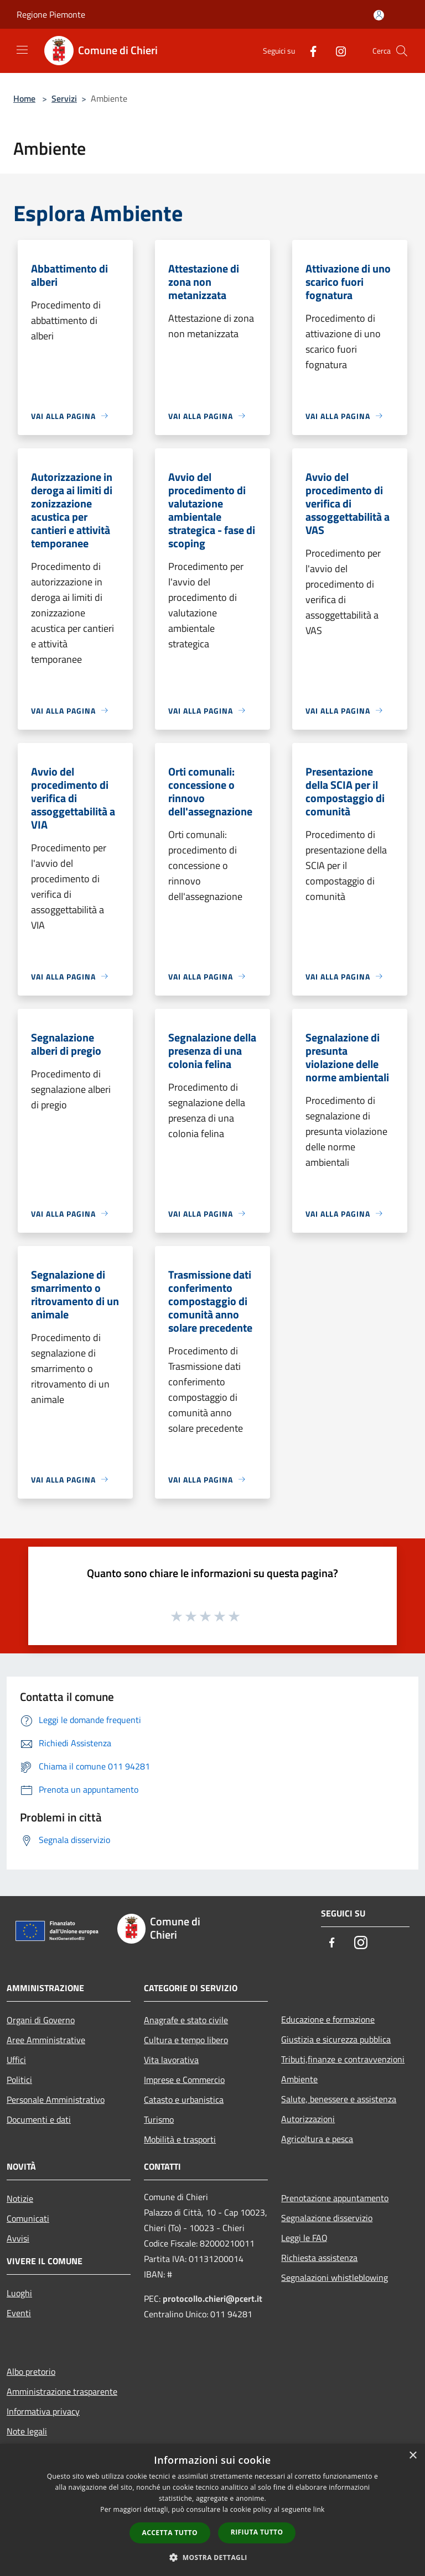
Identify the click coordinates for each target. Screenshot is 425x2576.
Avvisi (18, 2238)
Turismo (159, 2119)
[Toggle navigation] (22, 49)
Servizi (64, 98)
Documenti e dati (39, 2119)
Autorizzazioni (308, 2118)
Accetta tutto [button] (170, 2532)
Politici (19, 2079)
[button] (212, 2557)
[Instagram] (336, 50)
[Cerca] (401, 50)
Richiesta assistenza (319, 2257)
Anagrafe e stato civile (186, 2020)
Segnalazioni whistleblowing (334, 2277)
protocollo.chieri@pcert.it (212, 2298)
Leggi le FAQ (304, 2237)
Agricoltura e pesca (317, 2138)
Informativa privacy (43, 2411)
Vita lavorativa (171, 2059)
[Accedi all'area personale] (379, 15)
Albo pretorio (31, 2371)
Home (24, 98)
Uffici (16, 2059)
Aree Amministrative (46, 2039)
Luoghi (19, 2293)
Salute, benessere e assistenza (338, 2099)
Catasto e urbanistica (184, 2099)
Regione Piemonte (51, 14)
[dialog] (212, 2510)
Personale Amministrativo (56, 2099)
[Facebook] (309, 50)
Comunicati (28, 2218)
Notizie (20, 2198)
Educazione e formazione (328, 2019)
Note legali (27, 2431)
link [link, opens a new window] (319, 2509)
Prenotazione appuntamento (334, 2198)
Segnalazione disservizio (326, 2217)
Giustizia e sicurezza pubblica (336, 2039)
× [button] (412, 2456)
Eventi (19, 2313)
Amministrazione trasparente (62, 2391)
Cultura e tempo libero (186, 2039)
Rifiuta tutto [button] (257, 2532)
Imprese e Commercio (184, 2079)
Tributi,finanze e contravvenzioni (343, 2059)
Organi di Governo (41, 2020)
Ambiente (299, 2079)
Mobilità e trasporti (180, 2139)
